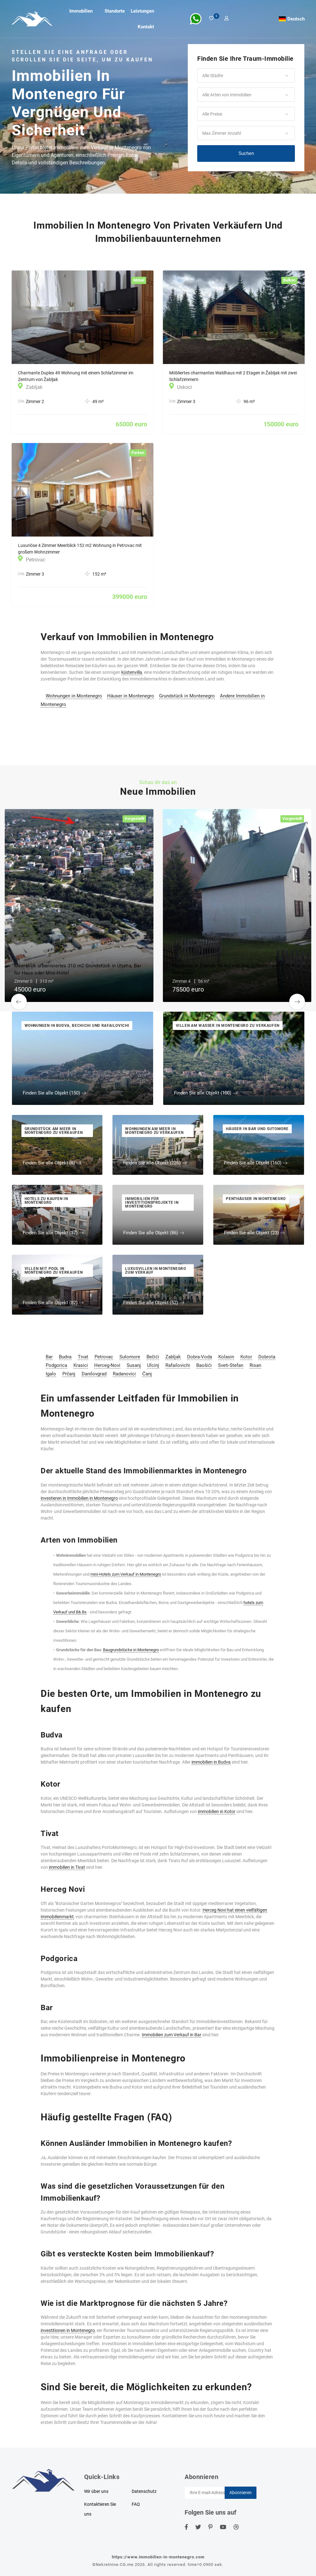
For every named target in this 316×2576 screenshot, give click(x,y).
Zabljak (173, 1357)
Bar (49, 1357)
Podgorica (56, 1365)
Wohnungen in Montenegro (74, 696)
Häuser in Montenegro (130, 696)
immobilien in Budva (211, 1762)
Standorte (115, 11)
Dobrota (266, 1357)
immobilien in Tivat (67, 1867)
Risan (255, 1365)
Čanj (147, 1374)
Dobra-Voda (199, 1357)
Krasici (80, 1365)
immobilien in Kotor (216, 1811)
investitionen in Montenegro (68, 2330)
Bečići (153, 1357)
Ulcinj (153, 1365)
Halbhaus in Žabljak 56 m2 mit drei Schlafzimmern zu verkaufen (231, 969)
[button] (246, 76)
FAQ (136, 2504)
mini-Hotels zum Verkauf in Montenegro (125, 1574)
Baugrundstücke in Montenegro (131, 1649)
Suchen (246, 153)
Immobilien (81, 11)
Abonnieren (240, 2492)
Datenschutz (144, 2491)
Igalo (51, 1374)
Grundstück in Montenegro (187, 696)
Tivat (83, 1357)
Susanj (134, 1365)
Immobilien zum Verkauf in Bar (171, 2034)
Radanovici (124, 1374)
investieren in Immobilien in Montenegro (79, 1498)
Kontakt (146, 27)
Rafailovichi (177, 1365)
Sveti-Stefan (230, 1365)
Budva (65, 1357)
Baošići (204, 1365)
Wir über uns (96, 2491)
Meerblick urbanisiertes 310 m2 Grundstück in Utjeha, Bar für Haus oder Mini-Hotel (77, 969)
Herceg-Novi (107, 1365)
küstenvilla (131, 672)
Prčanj (69, 1374)
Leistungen (142, 11)
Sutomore (129, 1357)
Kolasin (226, 1357)
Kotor (246, 1357)
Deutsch (296, 19)
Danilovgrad (94, 1374)
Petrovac (104, 1357)
